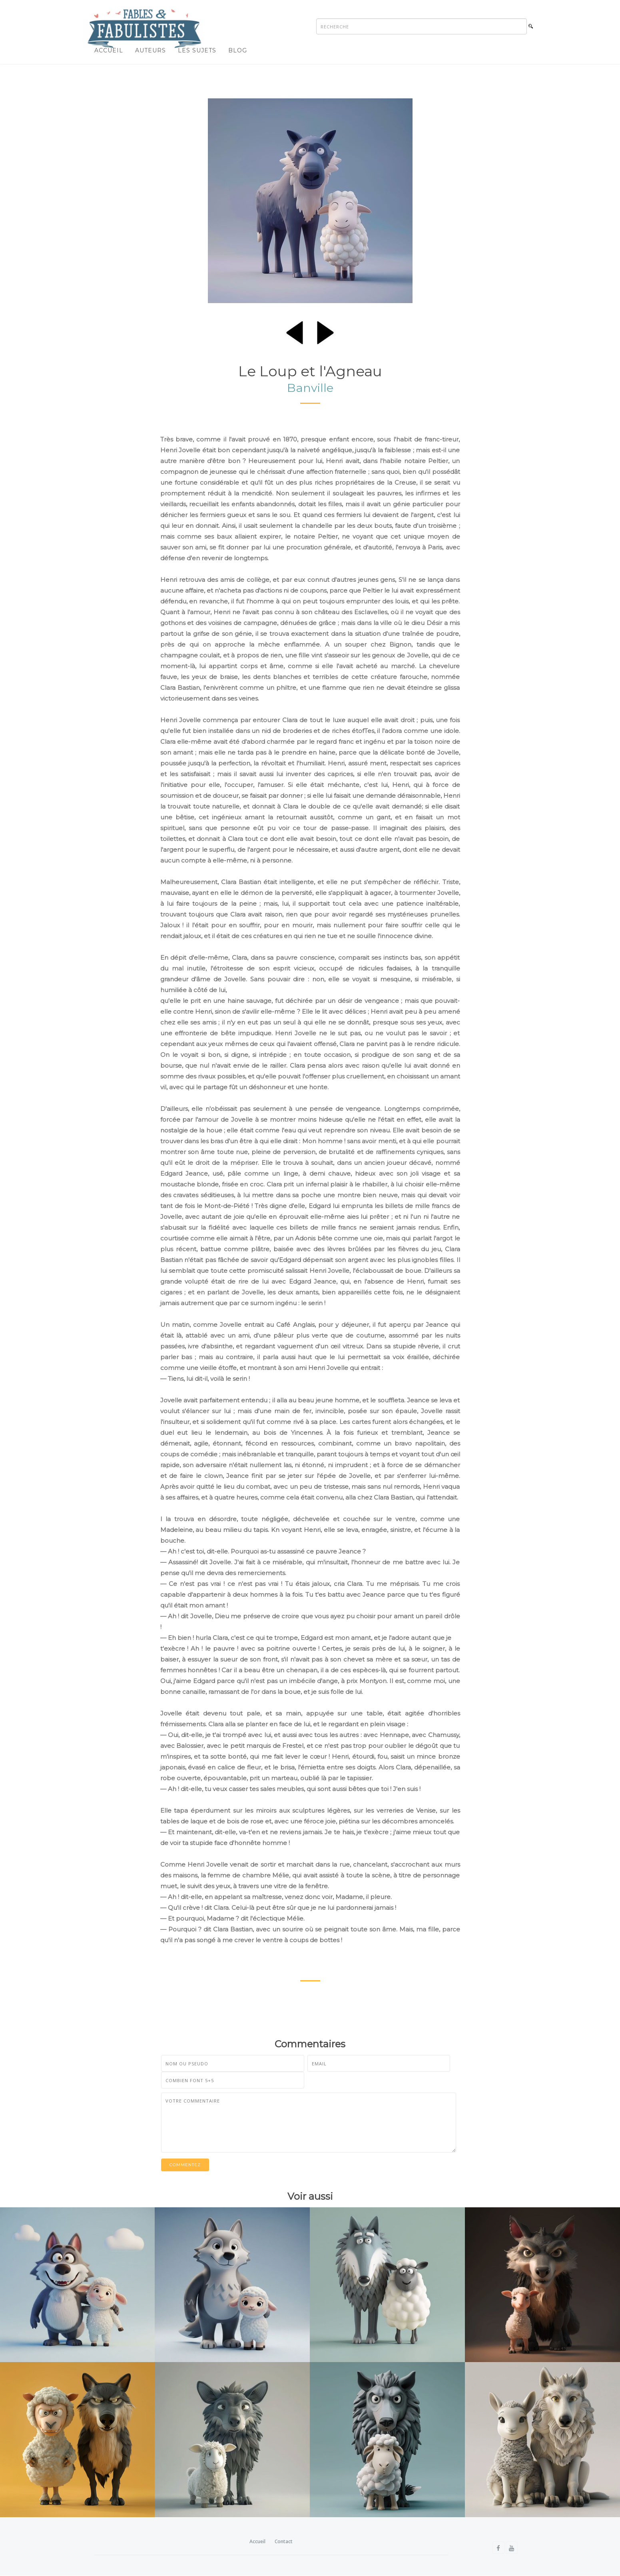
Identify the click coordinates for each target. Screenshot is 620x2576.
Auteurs (150, 50)
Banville (310, 388)
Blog (237, 50)
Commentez (185, 2165)
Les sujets (197, 50)
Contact (284, 2541)
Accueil (108, 50)
